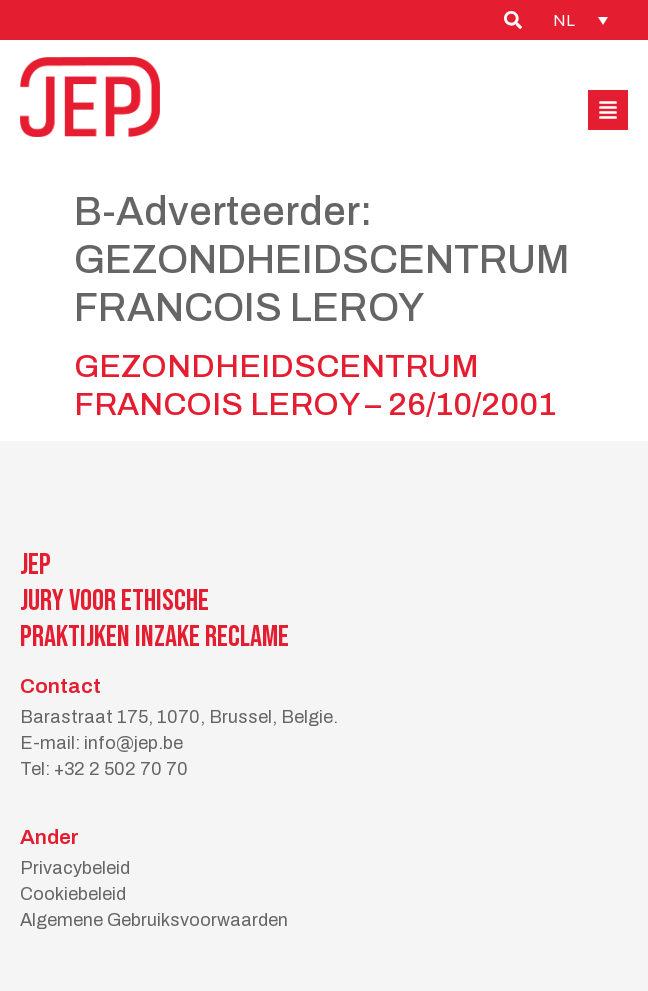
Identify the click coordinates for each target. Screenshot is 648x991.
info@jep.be (133, 743)
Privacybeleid (75, 868)
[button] (608, 110)
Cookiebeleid (73, 894)
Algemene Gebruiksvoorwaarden (154, 920)
